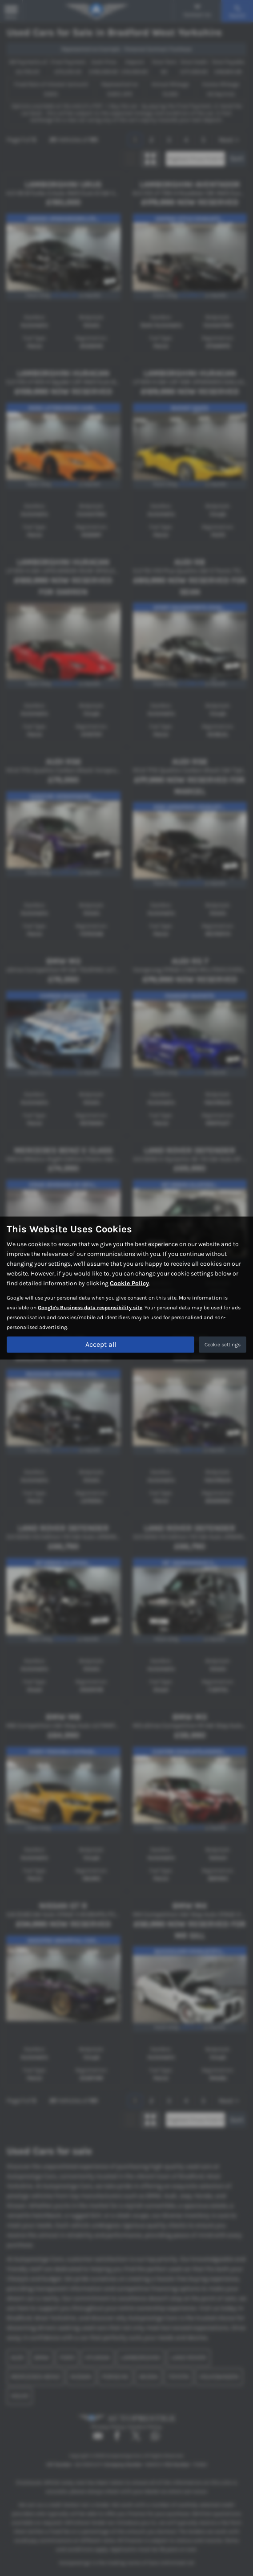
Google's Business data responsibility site (90, 1307)
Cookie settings (223, 1344)
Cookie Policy (129, 1283)
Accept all (100, 1344)
